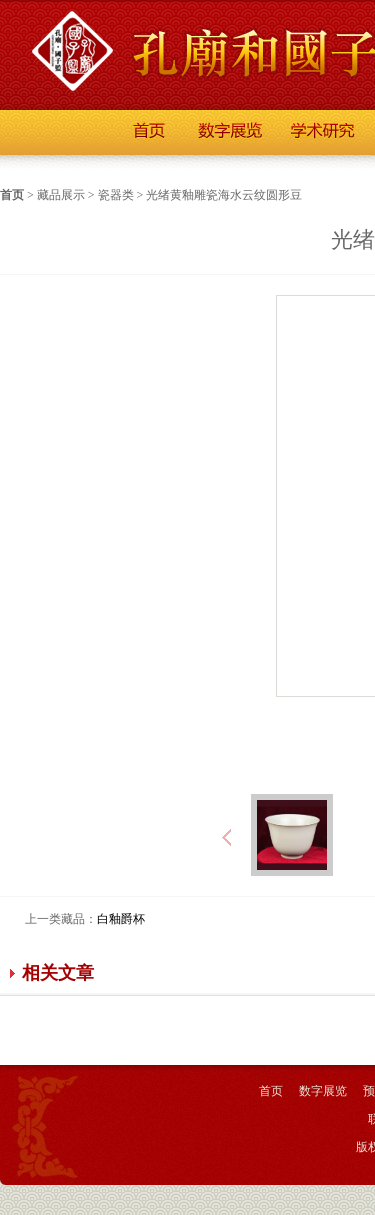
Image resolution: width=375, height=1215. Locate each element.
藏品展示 (61, 195)
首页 (12, 195)
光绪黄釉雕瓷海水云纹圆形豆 (224, 195)
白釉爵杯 (121, 919)
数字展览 (323, 1091)
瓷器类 (116, 195)
